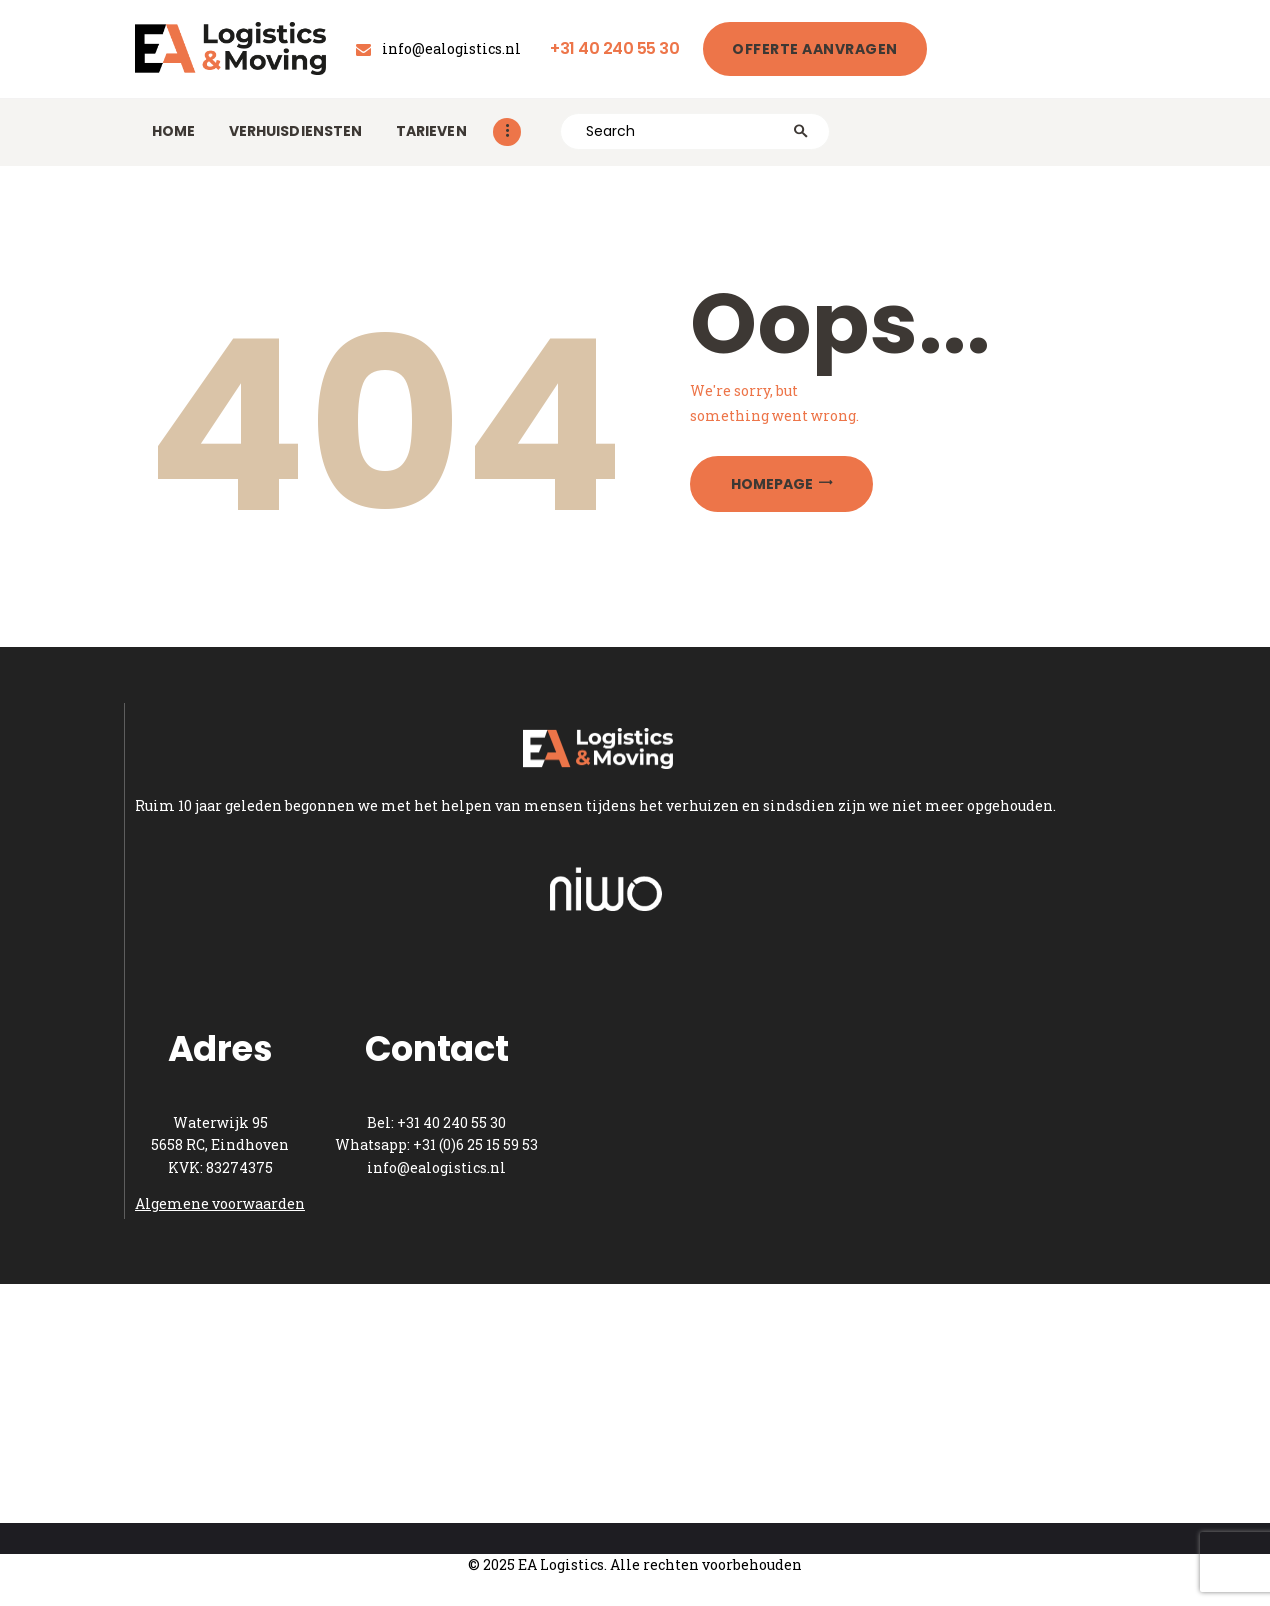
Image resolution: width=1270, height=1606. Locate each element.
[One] (635, 1403)
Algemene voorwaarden (220, 1203)
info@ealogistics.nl (436, 1167)
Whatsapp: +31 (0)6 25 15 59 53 (436, 1144)
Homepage (772, 484)
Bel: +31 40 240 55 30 (436, 1122)
